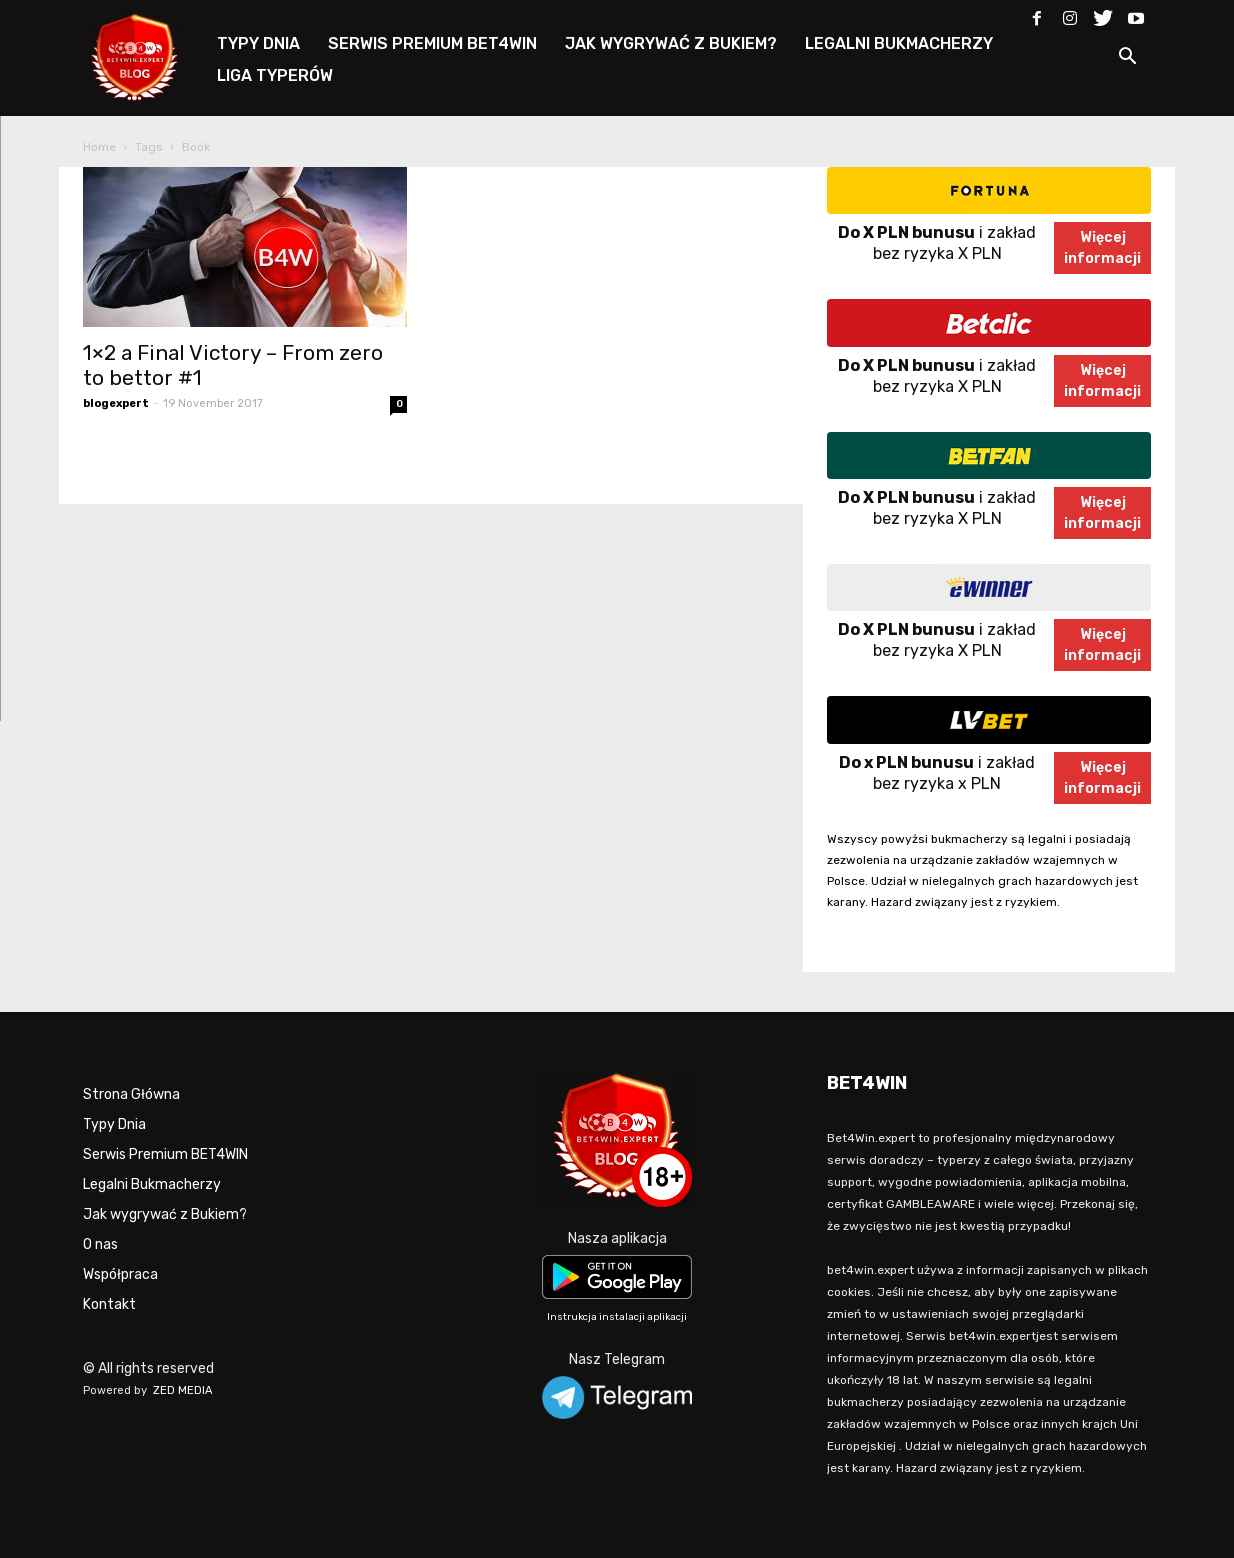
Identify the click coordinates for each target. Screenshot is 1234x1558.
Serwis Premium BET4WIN (165, 1154)
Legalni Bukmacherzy (152, 1184)
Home (99, 147)
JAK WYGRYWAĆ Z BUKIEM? (671, 43)
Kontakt (109, 1304)
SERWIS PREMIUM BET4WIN (432, 43)
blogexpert (116, 403)
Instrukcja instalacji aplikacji (617, 1317)
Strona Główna (131, 1094)
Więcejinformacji (1102, 248)
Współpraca (120, 1274)
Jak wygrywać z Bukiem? (165, 1214)
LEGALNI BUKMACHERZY (899, 43)
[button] (1127, 59)
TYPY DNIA (258, 43)
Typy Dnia (114, 1124)
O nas (100, 1244)
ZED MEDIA (183, 1390)
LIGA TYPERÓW (275, 75)
